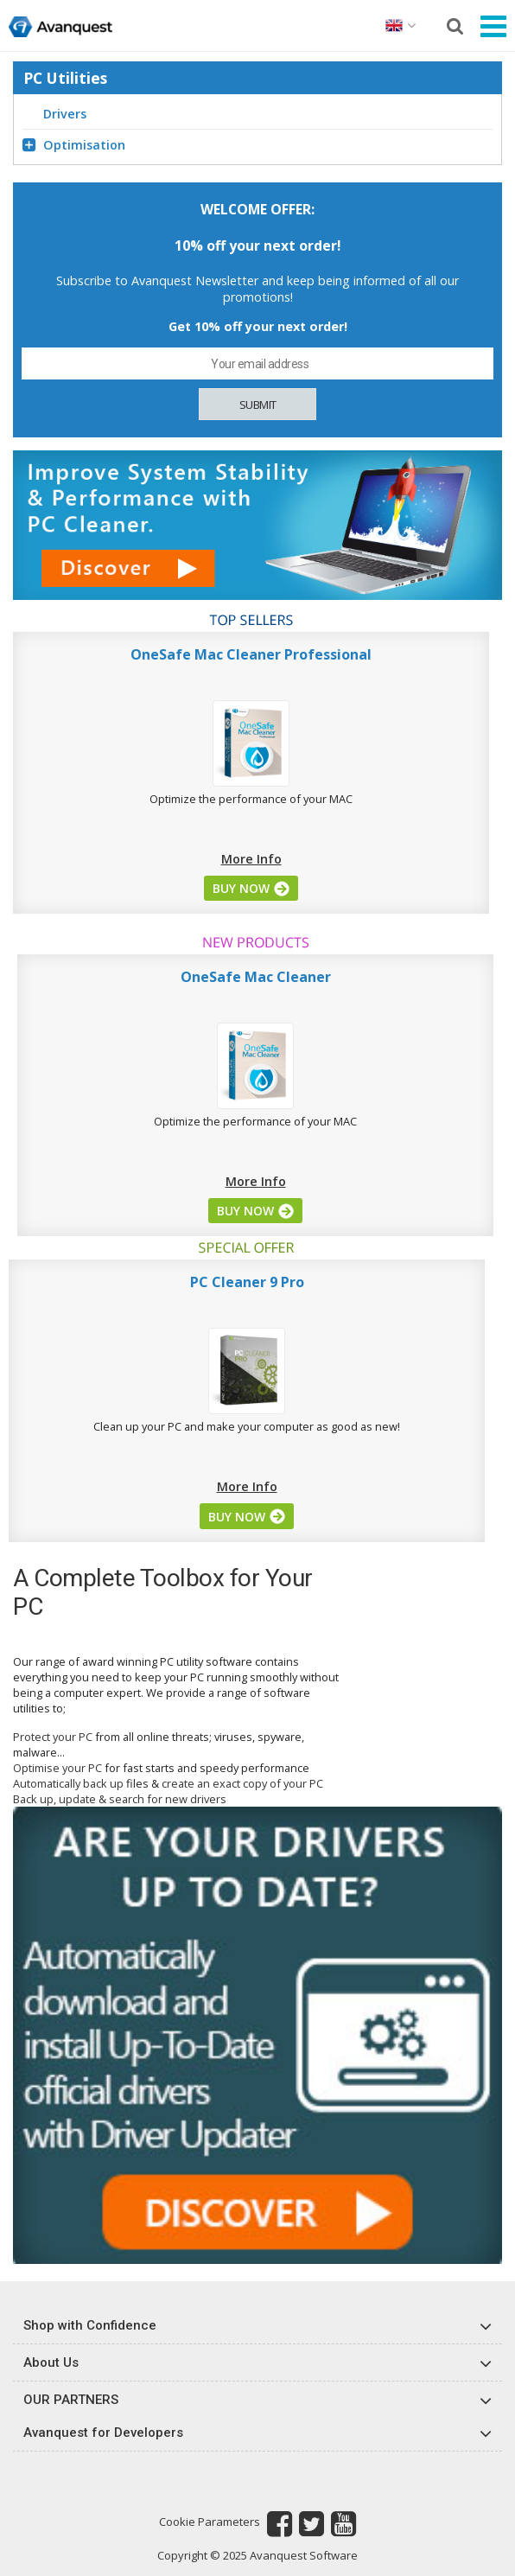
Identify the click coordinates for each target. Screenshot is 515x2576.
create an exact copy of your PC (242, 1783)
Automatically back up (68, 1783)
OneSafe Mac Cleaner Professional (251, 654)
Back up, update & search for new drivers (119, 1799)
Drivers (64, 113)
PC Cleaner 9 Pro (247, 1281)
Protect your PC (52, 1736)
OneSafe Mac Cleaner (256, 976)
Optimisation (73, 145)
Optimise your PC (57, 1768)
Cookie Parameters (209, 2522)
